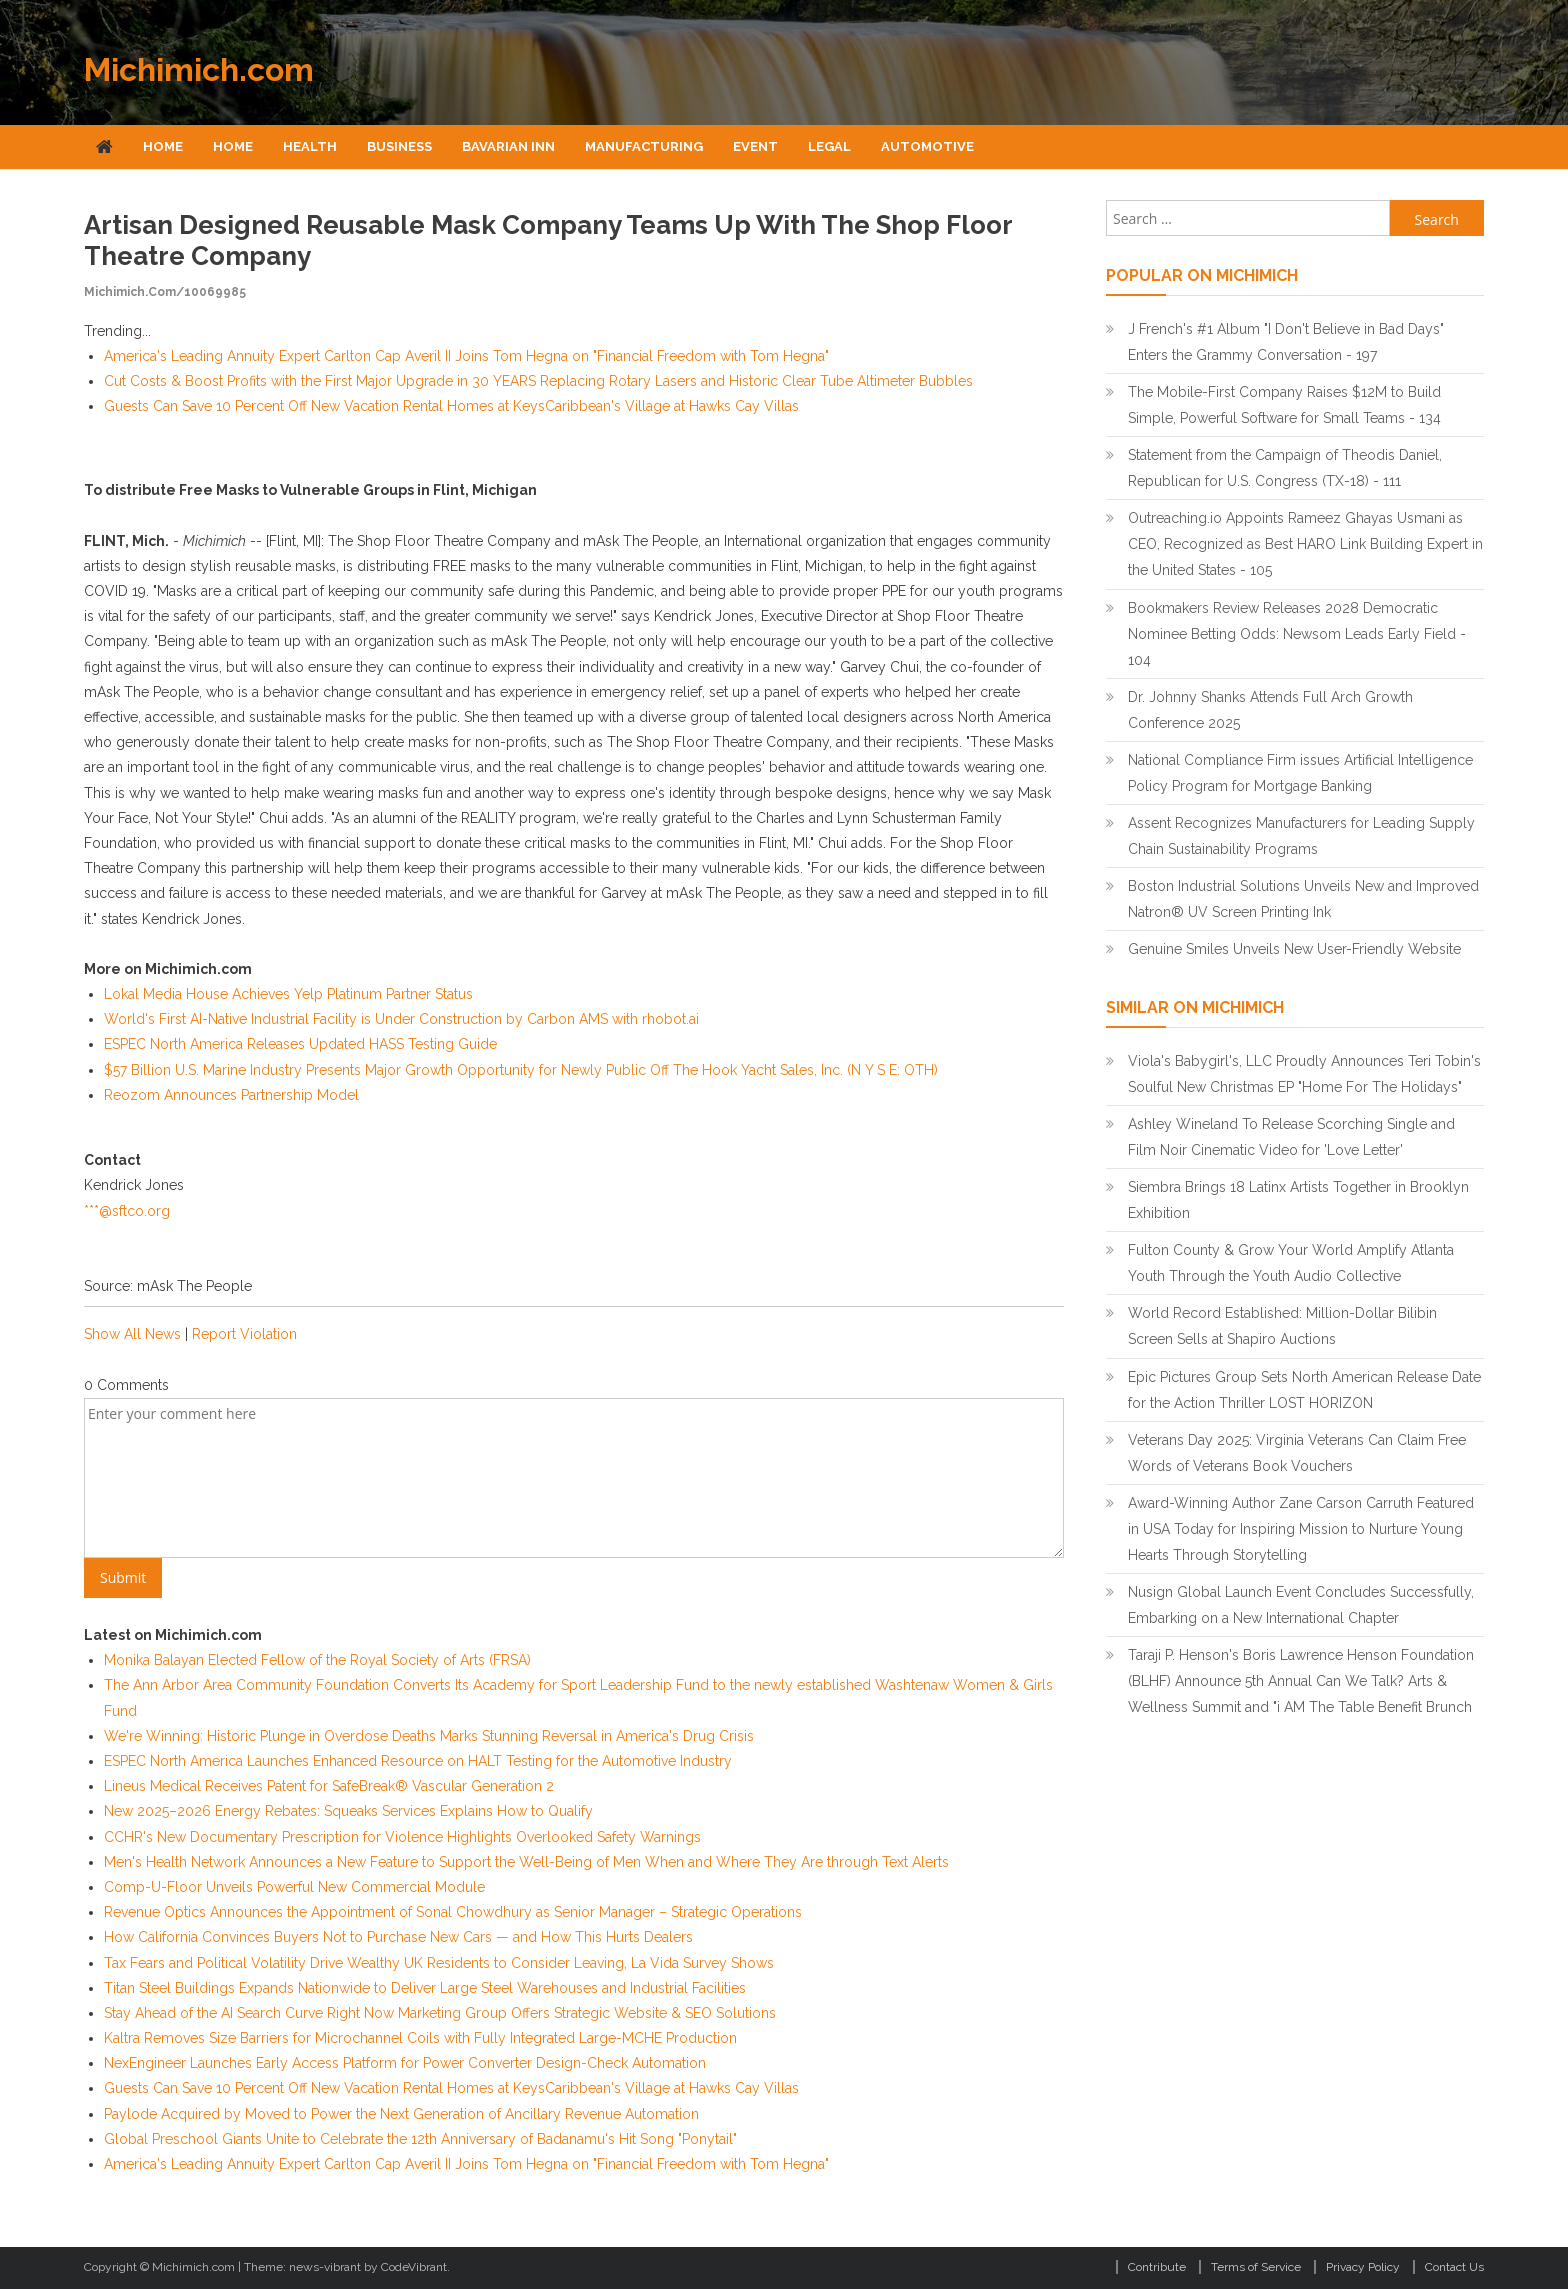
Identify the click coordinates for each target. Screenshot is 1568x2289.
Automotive (927, 146)
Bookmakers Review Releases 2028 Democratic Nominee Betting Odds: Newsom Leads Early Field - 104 (1297, 634)
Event (755, 146)
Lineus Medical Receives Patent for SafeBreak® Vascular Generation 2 (329, 1786)
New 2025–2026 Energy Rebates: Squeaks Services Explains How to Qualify (348, 1811)
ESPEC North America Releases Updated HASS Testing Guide (300, 1044)
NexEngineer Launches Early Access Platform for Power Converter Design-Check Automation (405, 2063)
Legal (829, 146)
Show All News (132, 1334)
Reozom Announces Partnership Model (231, 1095)
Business (399, 146)
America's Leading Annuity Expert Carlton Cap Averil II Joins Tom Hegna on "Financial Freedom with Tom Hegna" (466, 356)
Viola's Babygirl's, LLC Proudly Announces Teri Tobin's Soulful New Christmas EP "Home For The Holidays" (1304, 1074)
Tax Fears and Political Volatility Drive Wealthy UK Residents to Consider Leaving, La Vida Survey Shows (439, 1963)
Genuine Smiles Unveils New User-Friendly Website (1294, 949)
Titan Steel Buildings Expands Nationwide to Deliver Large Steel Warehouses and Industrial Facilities (425, 1988)
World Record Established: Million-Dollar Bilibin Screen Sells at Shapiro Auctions (1282, 1326)
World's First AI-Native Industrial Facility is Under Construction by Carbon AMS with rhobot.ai (401, 1019)
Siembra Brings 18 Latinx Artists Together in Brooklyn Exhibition (1298, 1200)
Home (163, 146)
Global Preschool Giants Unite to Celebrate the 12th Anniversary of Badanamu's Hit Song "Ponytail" (420, 2139)
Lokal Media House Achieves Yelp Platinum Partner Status (288, 994)
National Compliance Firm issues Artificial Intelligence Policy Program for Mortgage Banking (1300, 773)
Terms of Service (1256, 2267)
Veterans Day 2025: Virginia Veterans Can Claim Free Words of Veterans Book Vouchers (1297, 1453)
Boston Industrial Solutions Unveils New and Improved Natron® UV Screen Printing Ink (1303, 899)
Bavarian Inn (508, 146)
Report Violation (244, 1334)
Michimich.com (199, 69)
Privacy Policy (1363, 2267)
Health (310, 146)
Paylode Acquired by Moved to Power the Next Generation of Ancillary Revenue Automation (401, 2114)
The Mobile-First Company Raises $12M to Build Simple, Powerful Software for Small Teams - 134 (1284, 405)
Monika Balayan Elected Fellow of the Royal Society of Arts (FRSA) (317, 1660)
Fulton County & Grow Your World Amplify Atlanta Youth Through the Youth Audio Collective (1291, 1263)
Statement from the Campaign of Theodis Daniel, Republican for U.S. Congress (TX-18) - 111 (1285, 468)
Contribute (1157, 2267)
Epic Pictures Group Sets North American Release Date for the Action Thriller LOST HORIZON (1304, 1390)
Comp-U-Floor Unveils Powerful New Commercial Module (294, 1887)
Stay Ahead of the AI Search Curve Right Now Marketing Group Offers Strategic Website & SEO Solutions (440, 2013)
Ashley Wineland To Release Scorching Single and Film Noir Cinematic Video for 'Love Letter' (1291, 1137)
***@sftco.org (127, 1211)
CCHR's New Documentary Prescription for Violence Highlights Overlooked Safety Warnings (402, 1837)
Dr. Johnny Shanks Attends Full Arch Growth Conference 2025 (1270, 710)
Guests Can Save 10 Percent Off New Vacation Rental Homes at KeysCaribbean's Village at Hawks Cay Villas (451, 406)
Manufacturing (644, 146)
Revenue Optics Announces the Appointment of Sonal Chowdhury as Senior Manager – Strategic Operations (453, 1912)
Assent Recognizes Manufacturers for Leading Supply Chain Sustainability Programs (1301, 836)
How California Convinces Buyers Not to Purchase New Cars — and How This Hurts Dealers (398, 1937)
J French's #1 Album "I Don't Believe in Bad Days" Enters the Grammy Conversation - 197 (1286, 342)
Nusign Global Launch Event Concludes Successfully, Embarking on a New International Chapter (1301, 1605)
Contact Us (1454, 2267)
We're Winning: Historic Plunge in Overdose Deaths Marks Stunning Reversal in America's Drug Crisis (429, 1736)
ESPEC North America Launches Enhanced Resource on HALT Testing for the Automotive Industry (418, 1761)
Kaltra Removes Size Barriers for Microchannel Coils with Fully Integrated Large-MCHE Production (420, 2038)
